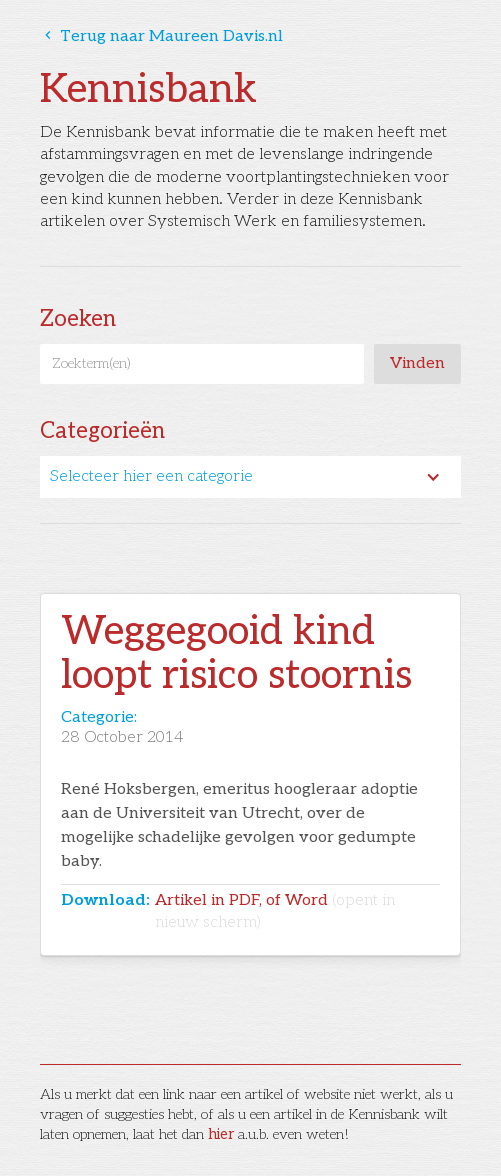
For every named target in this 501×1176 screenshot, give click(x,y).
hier (221, 1134)
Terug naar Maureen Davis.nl (161, 36)
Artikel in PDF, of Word (275, 911)
